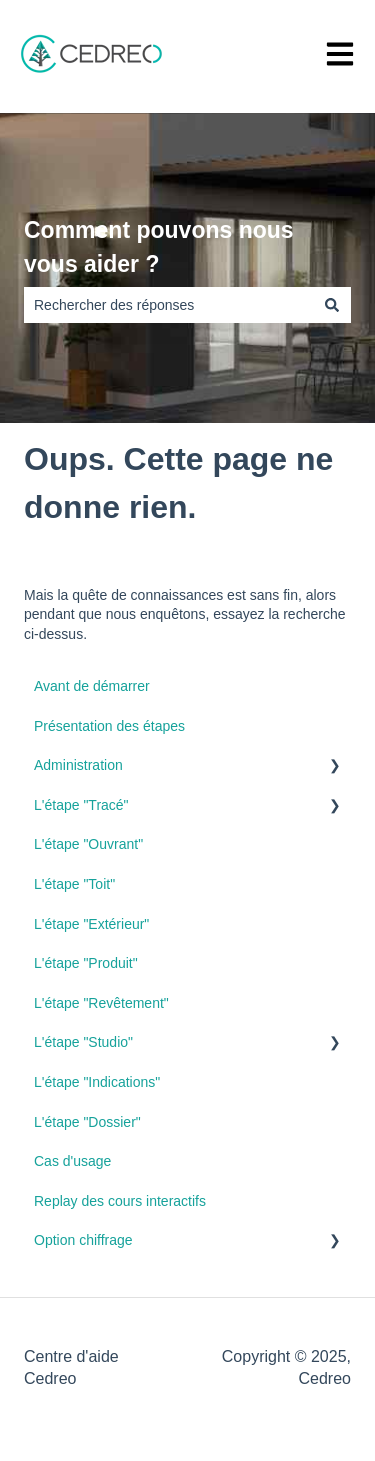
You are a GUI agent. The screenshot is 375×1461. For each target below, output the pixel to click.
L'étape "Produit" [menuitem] (86, 963)
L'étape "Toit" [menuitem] (74, 884)
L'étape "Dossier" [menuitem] (87, 1122)
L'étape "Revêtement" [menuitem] (101, 1003)
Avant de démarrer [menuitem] (92, 686)
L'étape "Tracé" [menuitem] (81, 805)
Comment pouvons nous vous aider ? (159, 247)
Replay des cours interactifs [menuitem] (120, 1201)
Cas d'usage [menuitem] (72, 1161)
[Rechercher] (332, 305)
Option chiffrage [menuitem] (83, 1240)
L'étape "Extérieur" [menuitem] (91, 924)
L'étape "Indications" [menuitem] (97, 1082)
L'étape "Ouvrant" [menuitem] (88, 844)
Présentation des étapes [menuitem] (109, 726)
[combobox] (168, 305)
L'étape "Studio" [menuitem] (83, 1042)
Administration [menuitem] (78, 765)
